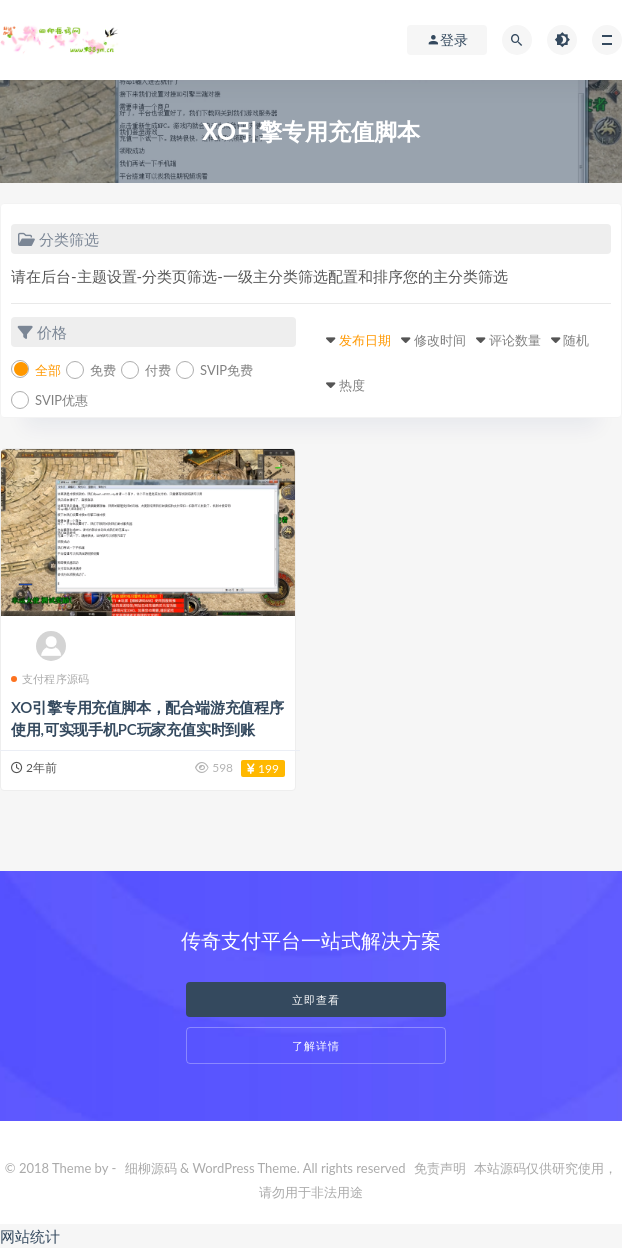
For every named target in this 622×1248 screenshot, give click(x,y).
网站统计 (30, 1236)
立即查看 (316, 999)
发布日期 (365, 340)
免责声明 (440, 1168)
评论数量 (515, 340)
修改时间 (440, 340)
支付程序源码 (50, 678)
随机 (576, 340)
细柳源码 (151, 1168)
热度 (352, 385)
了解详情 (316, 1045)
